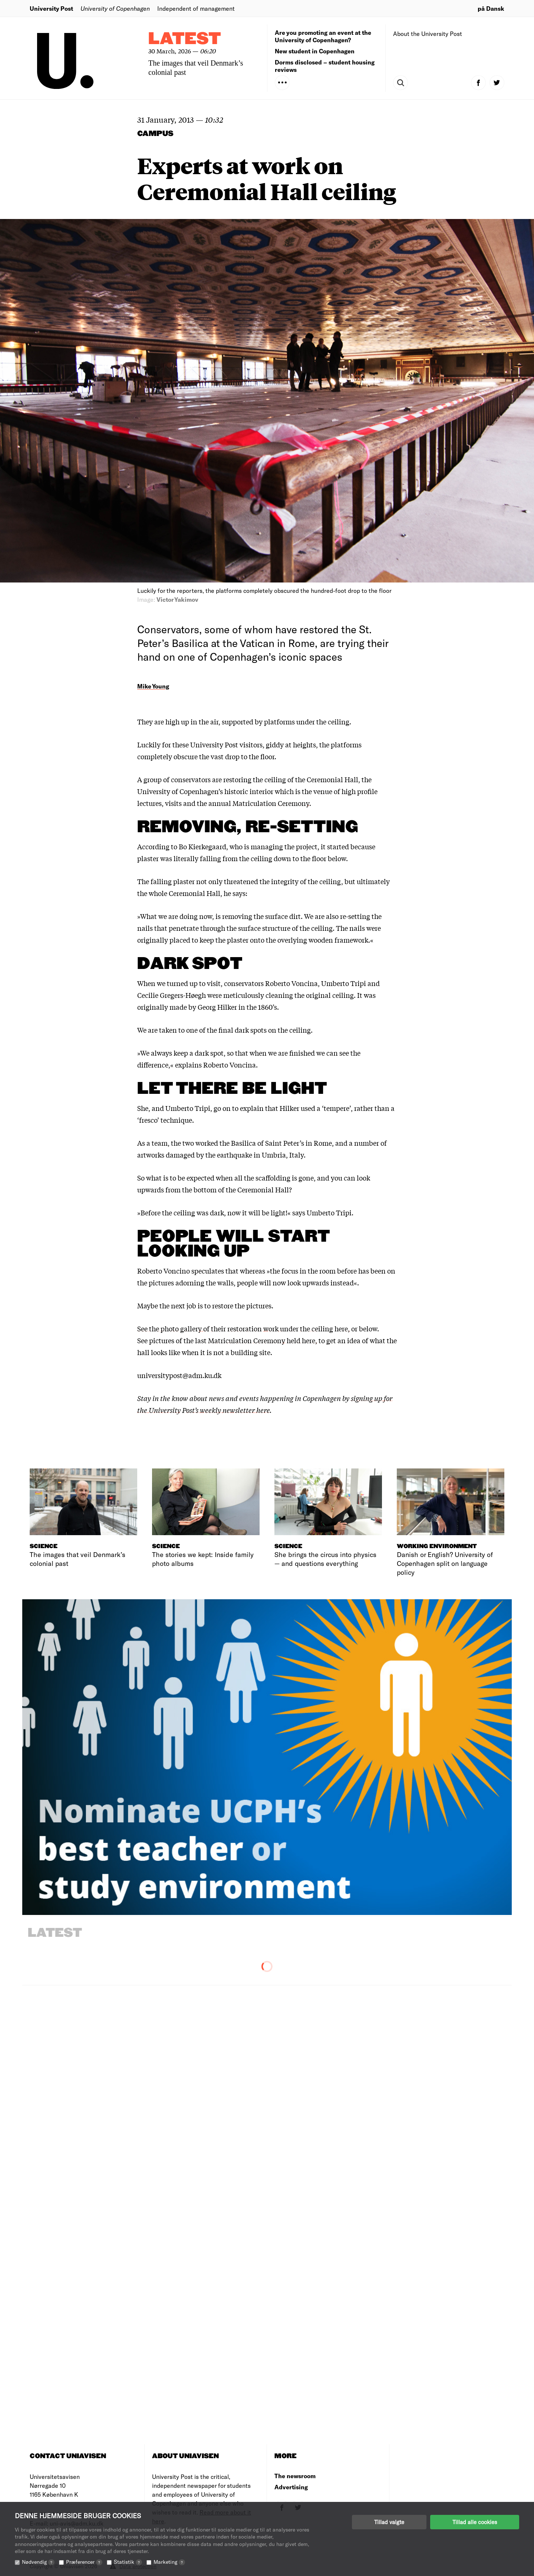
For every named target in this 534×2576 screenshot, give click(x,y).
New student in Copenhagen (315, 50)
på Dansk (491, 8)
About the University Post (427, 33)
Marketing (169, 2562)
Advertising (291, 2486)
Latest (184, 39)
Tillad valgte (389, 2522)
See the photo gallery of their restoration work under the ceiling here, (243, 1328)
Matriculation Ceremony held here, (262, 1340)
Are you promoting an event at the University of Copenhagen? (323, 36)
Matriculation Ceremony (271, 803)
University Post (51, 8)
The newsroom (295, 2475)
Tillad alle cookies (474, 2522)
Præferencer (84, 2562)
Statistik (128, 2562)
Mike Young (153, 686)
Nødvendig (38, 2562)
